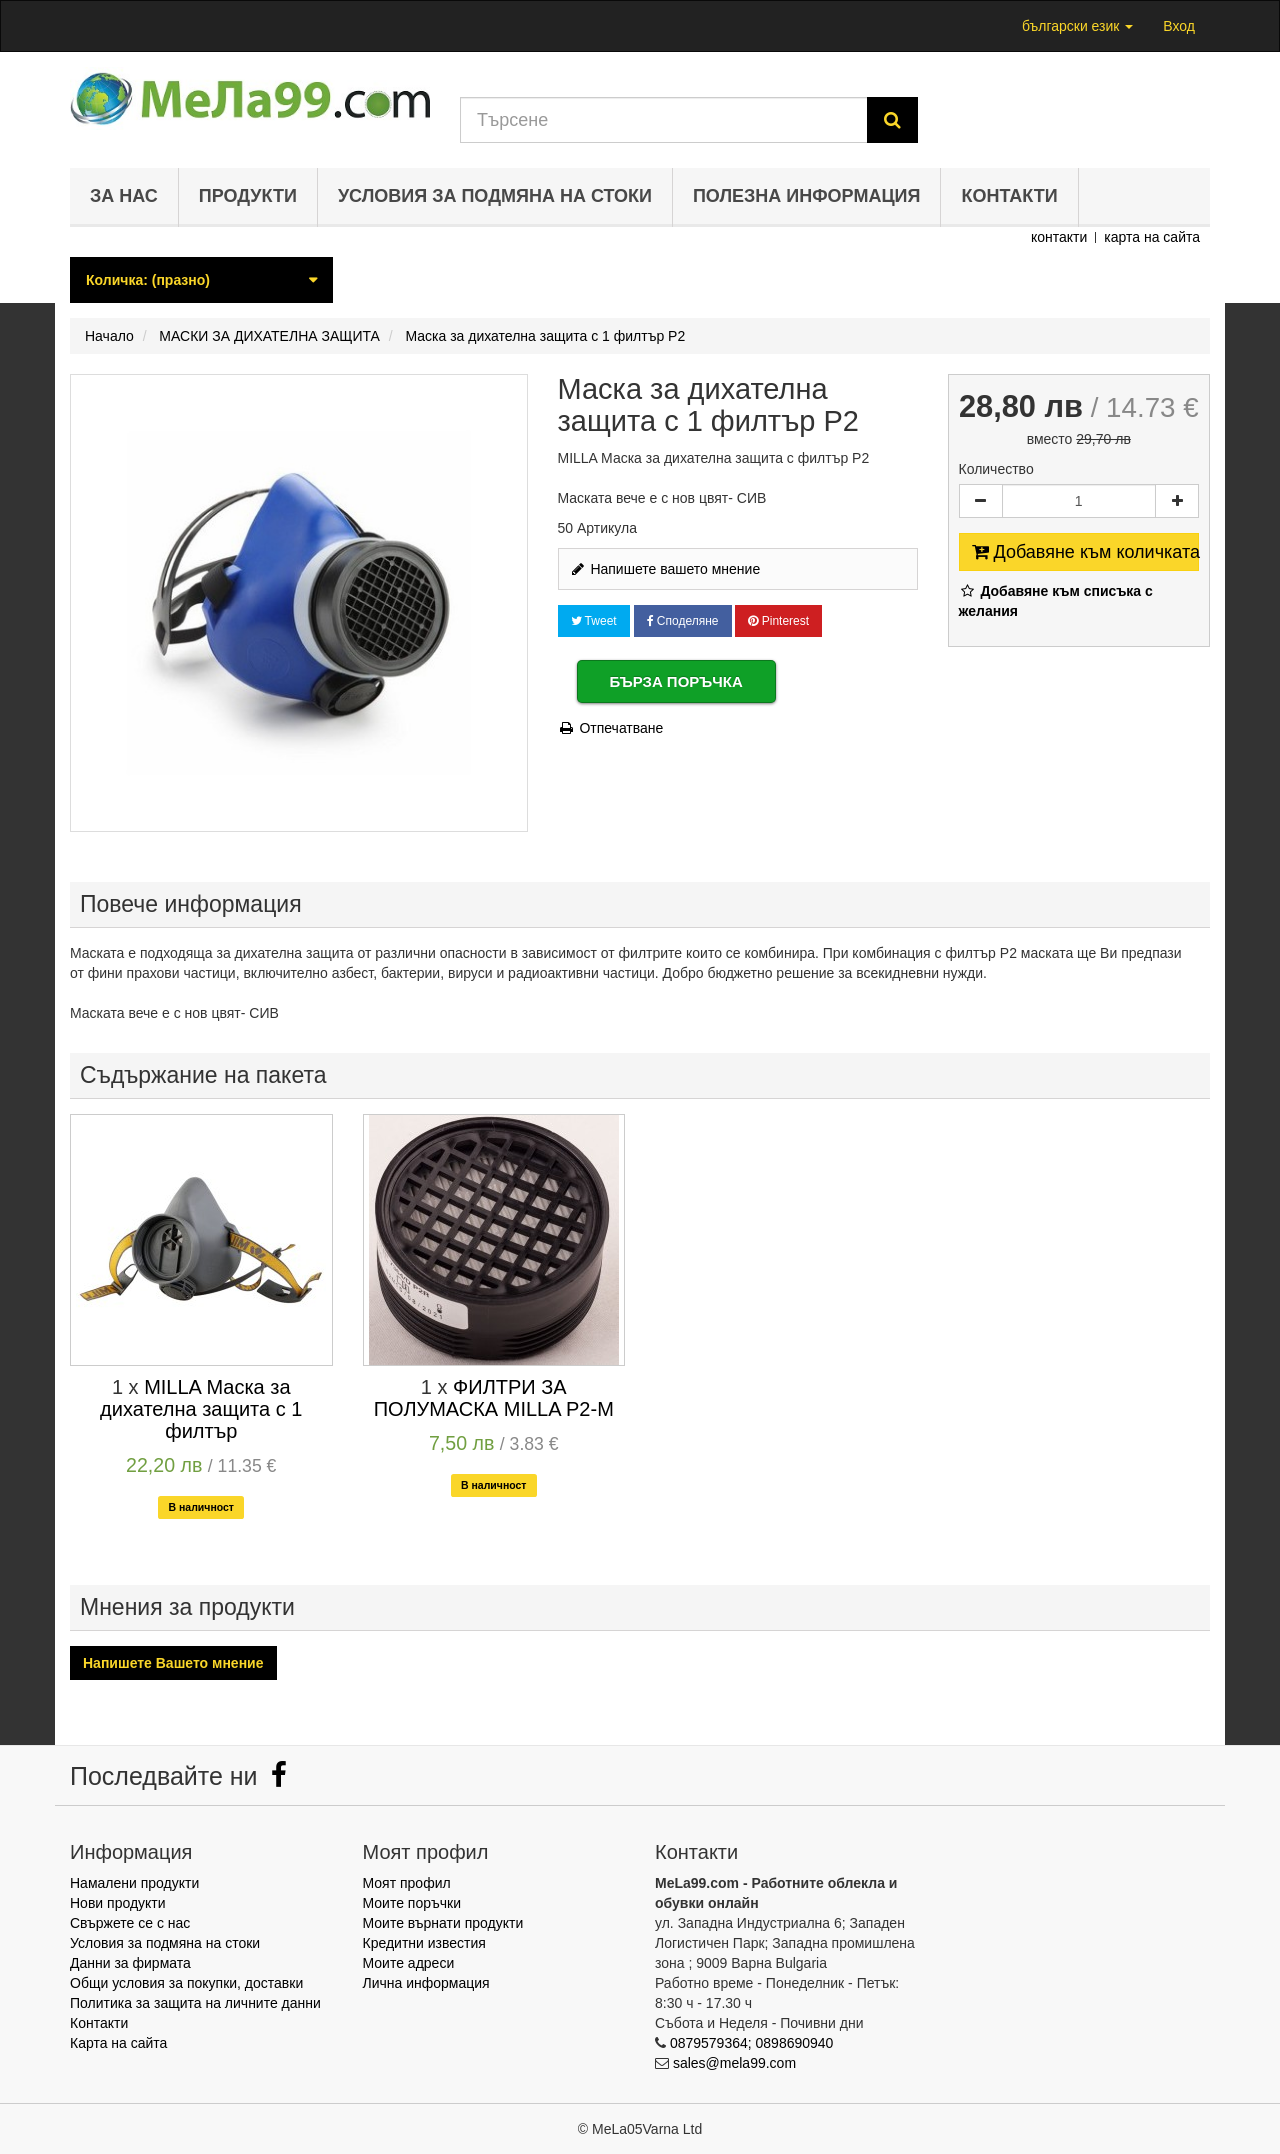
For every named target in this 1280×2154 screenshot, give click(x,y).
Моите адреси (409, 1963)
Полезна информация (807, 196)
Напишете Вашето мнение (173, 1663)
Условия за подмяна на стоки (495, 196)
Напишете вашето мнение (665, 569)
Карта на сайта (118, 2043)
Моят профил (407, 1883)
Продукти (248, 196)
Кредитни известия (424, 1943)
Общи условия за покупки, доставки (186, 1983)
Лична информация (426, 1983)
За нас (124, 196)
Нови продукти (118, 1903)
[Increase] (1177, 501)
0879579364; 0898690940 (752, 2043)
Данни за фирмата (130, 1963)
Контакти (1009, 196)
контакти (1059, 237)
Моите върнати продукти (443, 1923)
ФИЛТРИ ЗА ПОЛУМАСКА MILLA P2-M (494, 1398)
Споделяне (683, 621)
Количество (996, 469)
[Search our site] (664, 120)
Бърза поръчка (676, 681)
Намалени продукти (134, 1883)
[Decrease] (981, 501)
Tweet (594, 621)
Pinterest (778, 621)
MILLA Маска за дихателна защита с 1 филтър (201, 1409)
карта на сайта (1152, 237)
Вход (1179, 26)
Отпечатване (611, 728)
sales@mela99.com (734, 2063)
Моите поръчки (412, 1903)
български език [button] (1077, 26)
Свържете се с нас (130, 1923)
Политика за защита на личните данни (195, 2003)
